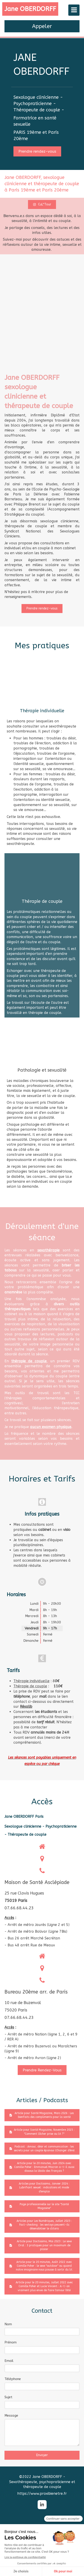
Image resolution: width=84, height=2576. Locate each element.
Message (11, 2415)
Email (8, 2361)
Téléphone (12, 2379)
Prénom (10, 2342)
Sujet (8, 2397)
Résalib (26, 1706)
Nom (8, 2324)
